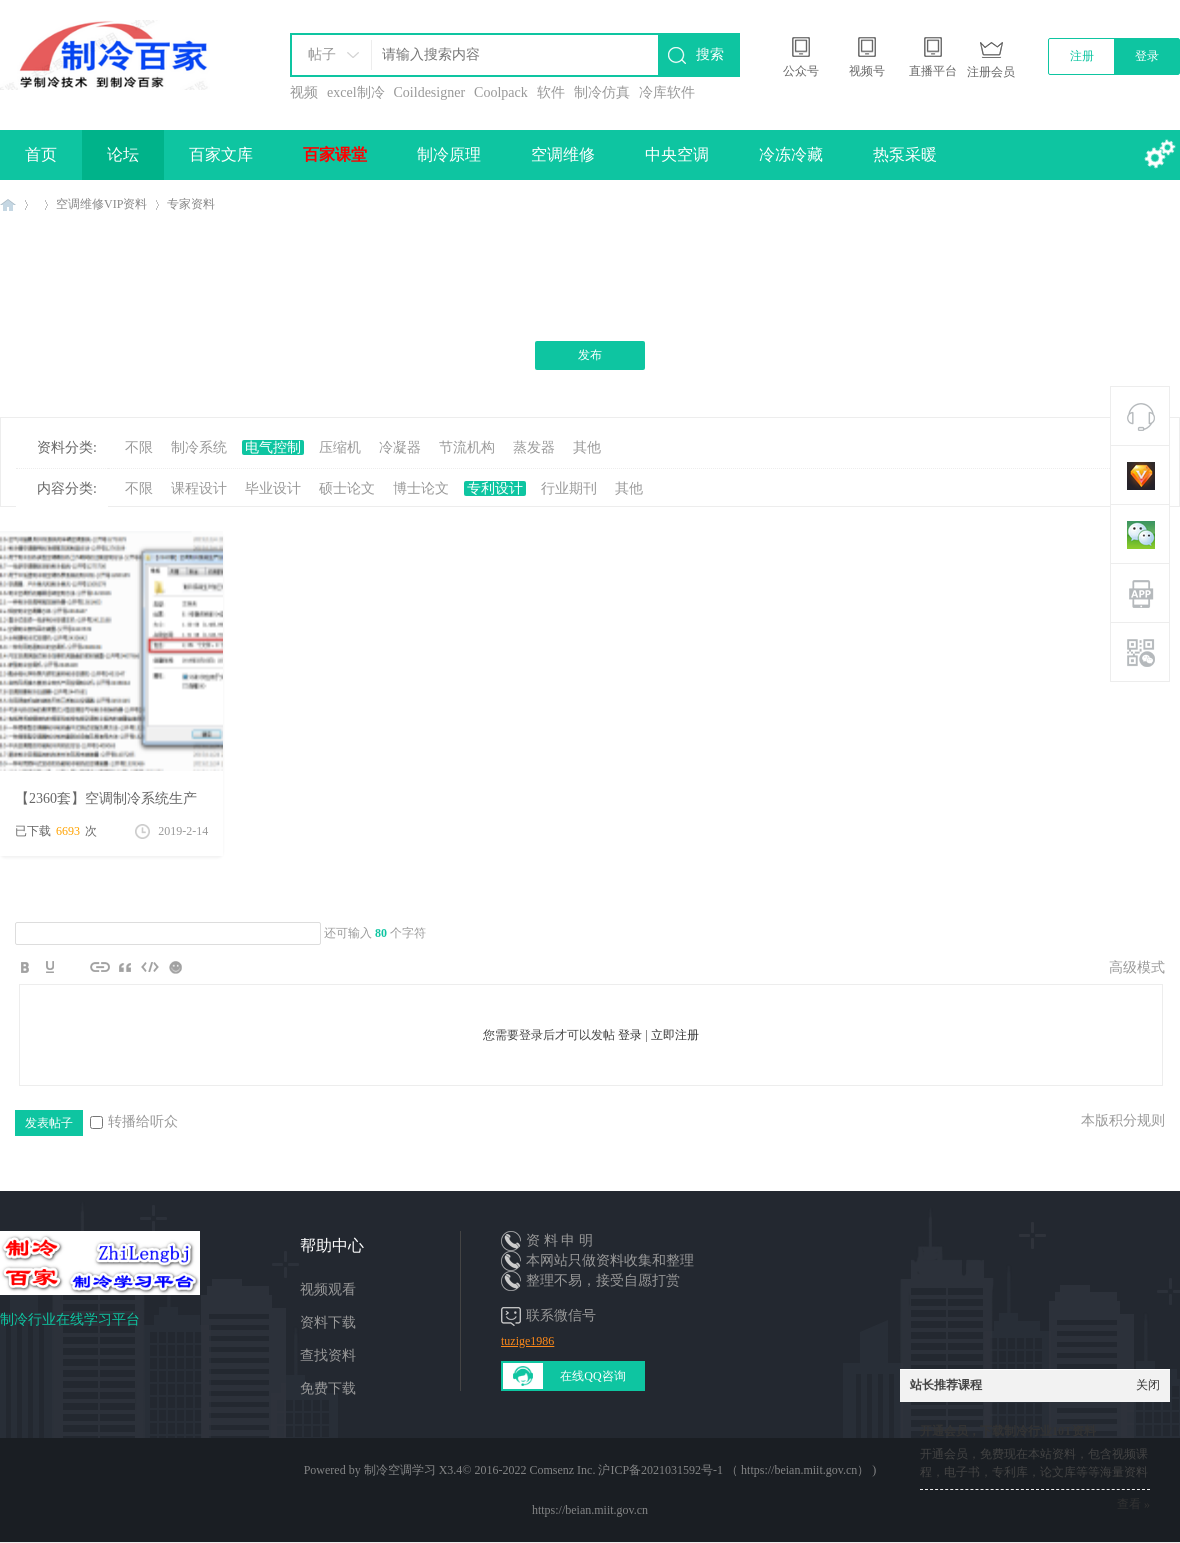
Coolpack (501, 92)
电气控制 (273, 447)
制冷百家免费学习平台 (8, 204)
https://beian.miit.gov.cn (590, 1510)
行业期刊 (569, 488)
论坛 (123, 154)
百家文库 (221, 154)
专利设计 (495, 488)
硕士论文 (347, 488)
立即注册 (675, 1035)
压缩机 (340, 447)
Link (100, 967)
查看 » (1133, 1504)
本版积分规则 (1123, 1120)
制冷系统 (199, 447)
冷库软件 (667, 92)
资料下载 (328, 1322)
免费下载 (328, 1388)
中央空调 (677, 154)
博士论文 (421, 488)
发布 (590, 355)
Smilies (175, 967)
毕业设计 (273, 488)
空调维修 (563, 154)
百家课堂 (335, 154)
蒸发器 (534, 447)
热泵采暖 (905, 154)
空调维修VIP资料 (101, 204)
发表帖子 (49, 1123)
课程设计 (199, 488)
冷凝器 (400, 447)
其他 (587, 447)
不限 (139, 447)
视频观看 (328, 1289)
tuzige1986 (527, 1341)
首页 (41, 154)
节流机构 (467, 447)
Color (50, 967)
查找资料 (328, 1355)
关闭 (1148, 1385)
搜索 (710, 54)
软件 (551, 92)
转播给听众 (134, 1121)
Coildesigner (430, 92)
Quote (125, 967)
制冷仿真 (602, 92)
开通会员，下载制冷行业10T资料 (1008, 1431)
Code (150, 967)
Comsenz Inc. (562, 1470)
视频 (304, 92)
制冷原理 (449, 154)
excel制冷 (356, 92)
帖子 (322, 54)
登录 (1147, 56)
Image (75, 967)
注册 (1082, 56)
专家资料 (191, 204)
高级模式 (1137, 967)
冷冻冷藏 (791, 154)
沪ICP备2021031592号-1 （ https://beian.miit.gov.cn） (733, 1470)
